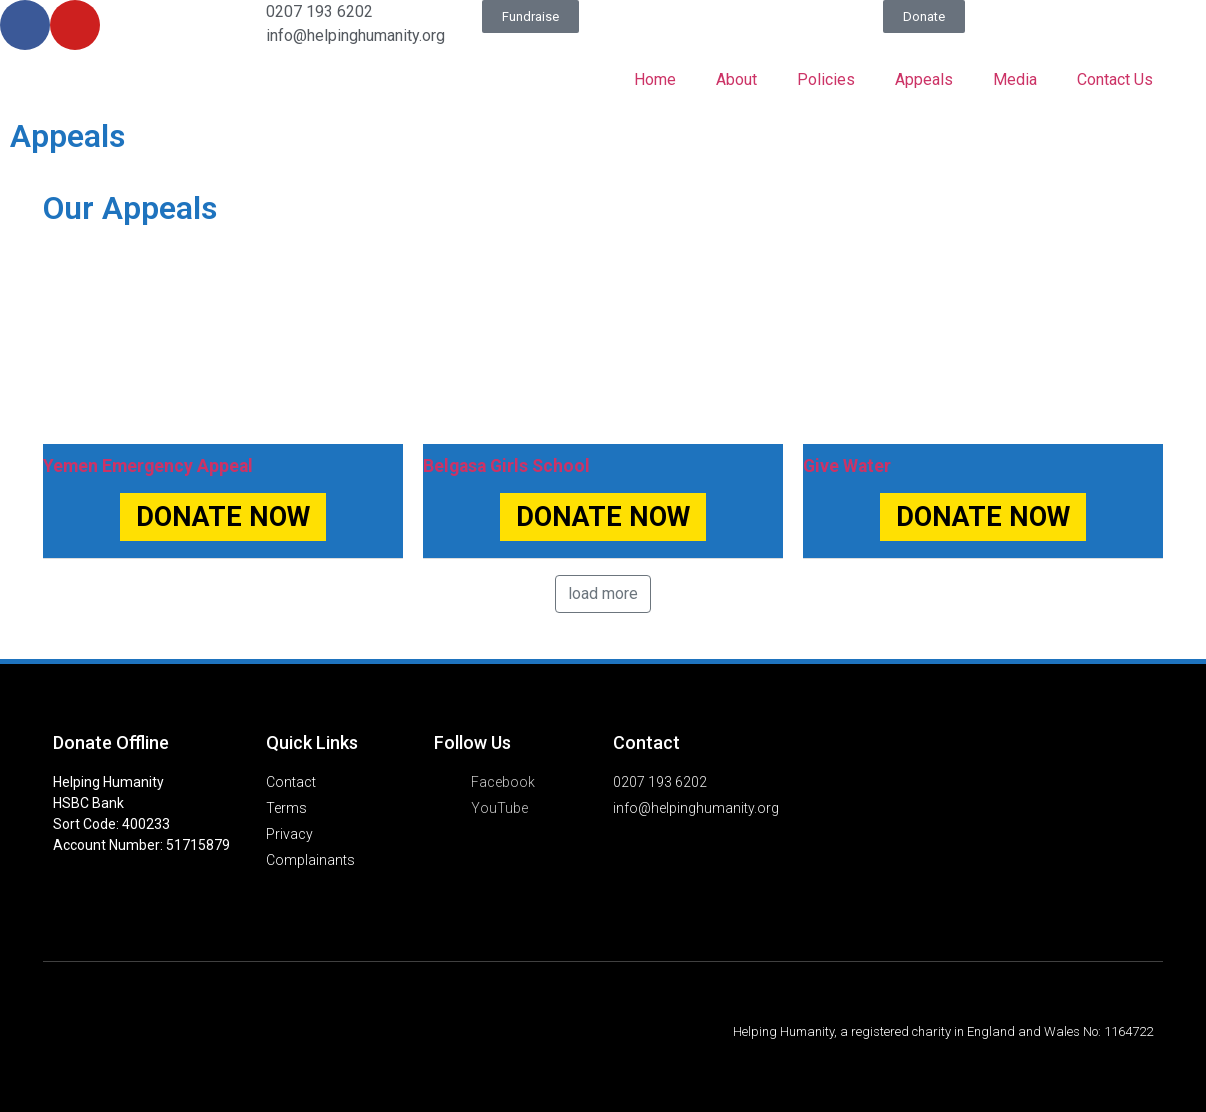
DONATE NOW (223, 517)
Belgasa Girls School (506, 466)
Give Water (847, 466)
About (736, 79)
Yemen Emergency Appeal (148, 466)
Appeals (924, 79)
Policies (826, 79)
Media (1015, 79)
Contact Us (1115, 79)
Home (655, 79)
